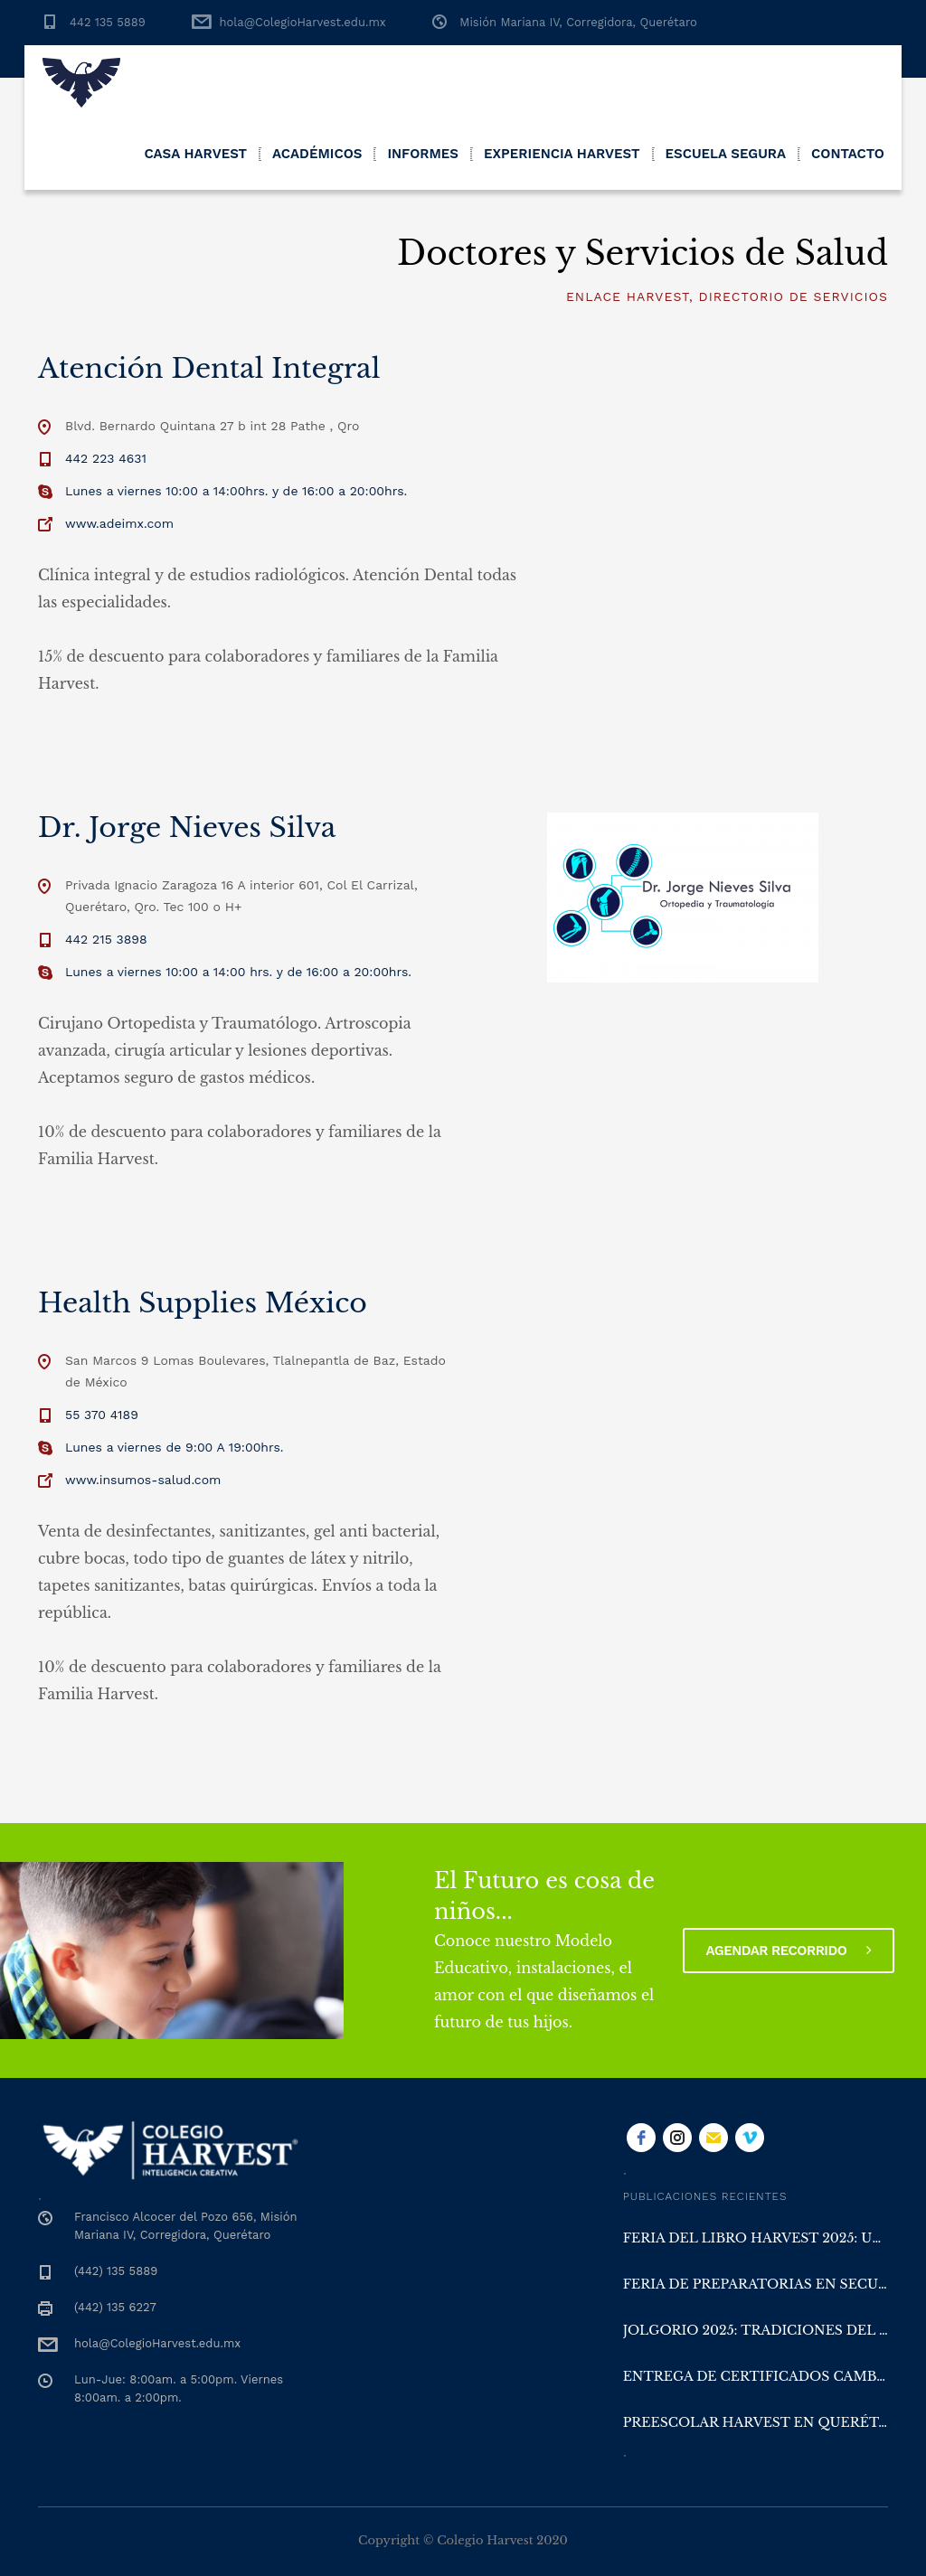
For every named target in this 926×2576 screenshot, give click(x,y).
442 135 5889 (108, 22)
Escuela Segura (726, 154)
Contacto (847, 154)
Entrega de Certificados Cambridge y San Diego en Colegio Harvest (755, 2376)
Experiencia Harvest (562, 154)
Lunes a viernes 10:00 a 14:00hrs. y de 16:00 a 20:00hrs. (236, 491)
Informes (422, 154)
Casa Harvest (195, 154)
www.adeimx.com (119, 523)
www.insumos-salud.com (143, 1479)
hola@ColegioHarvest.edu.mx (302, 22)
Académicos (317, 154)
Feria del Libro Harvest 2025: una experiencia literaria (755, 2238)
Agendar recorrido (788, 1950)
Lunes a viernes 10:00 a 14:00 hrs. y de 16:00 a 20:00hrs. (238, 971)
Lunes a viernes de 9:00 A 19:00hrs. (174, 1447)
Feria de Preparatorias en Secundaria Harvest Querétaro (755, 2284)
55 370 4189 (101, 1414)
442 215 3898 (106, 939)
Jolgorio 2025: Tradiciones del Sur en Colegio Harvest (755, 2330)
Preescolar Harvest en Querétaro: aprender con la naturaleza (755, 2422)
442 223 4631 (105, 458)
